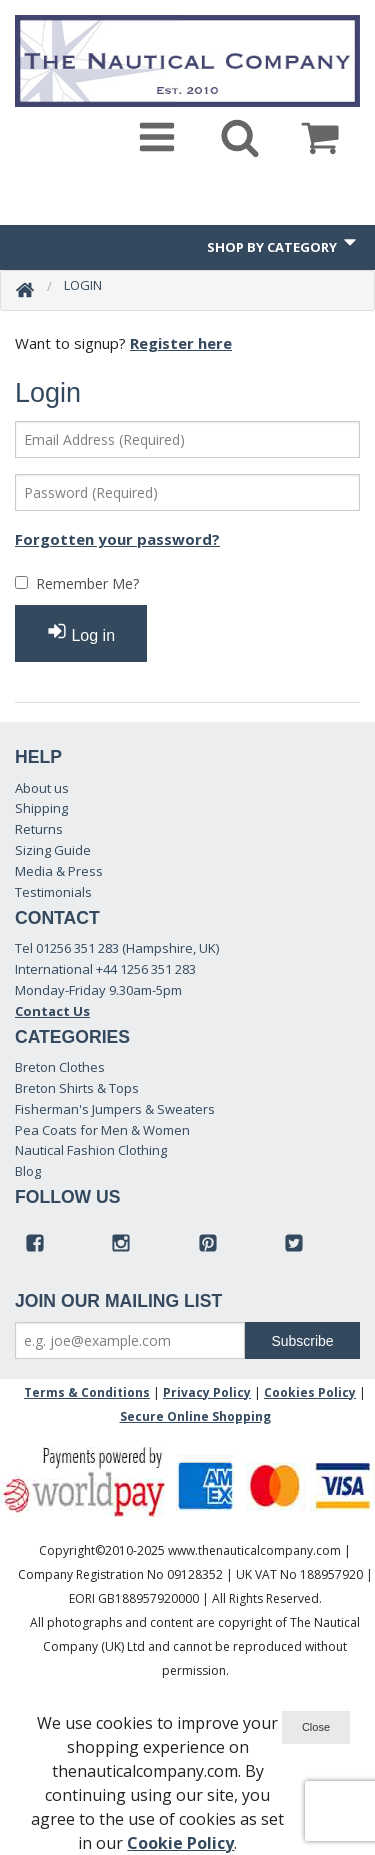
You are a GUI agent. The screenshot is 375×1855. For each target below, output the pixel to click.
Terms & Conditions (87, 1392)
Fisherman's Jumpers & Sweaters (115, 1109)
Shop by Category (283, 244)
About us (42, 788)
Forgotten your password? (117, 539)
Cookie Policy (180, 1843)
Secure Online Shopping (195, 1416)
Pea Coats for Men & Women (102, 1130)
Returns (39, 829)
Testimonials (53, 892)
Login (83, 285)
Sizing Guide (53, 850)
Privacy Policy (207, 1392)
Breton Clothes (60, 1067)
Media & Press (59, 871)
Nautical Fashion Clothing (91, 1150)
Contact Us (52, 1011)
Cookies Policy (310, 1392)
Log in (81, 632)
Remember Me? (87, 583)
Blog (28, 1171)
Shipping (41, 808)
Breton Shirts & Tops (77, 1088)
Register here (181, 343)
